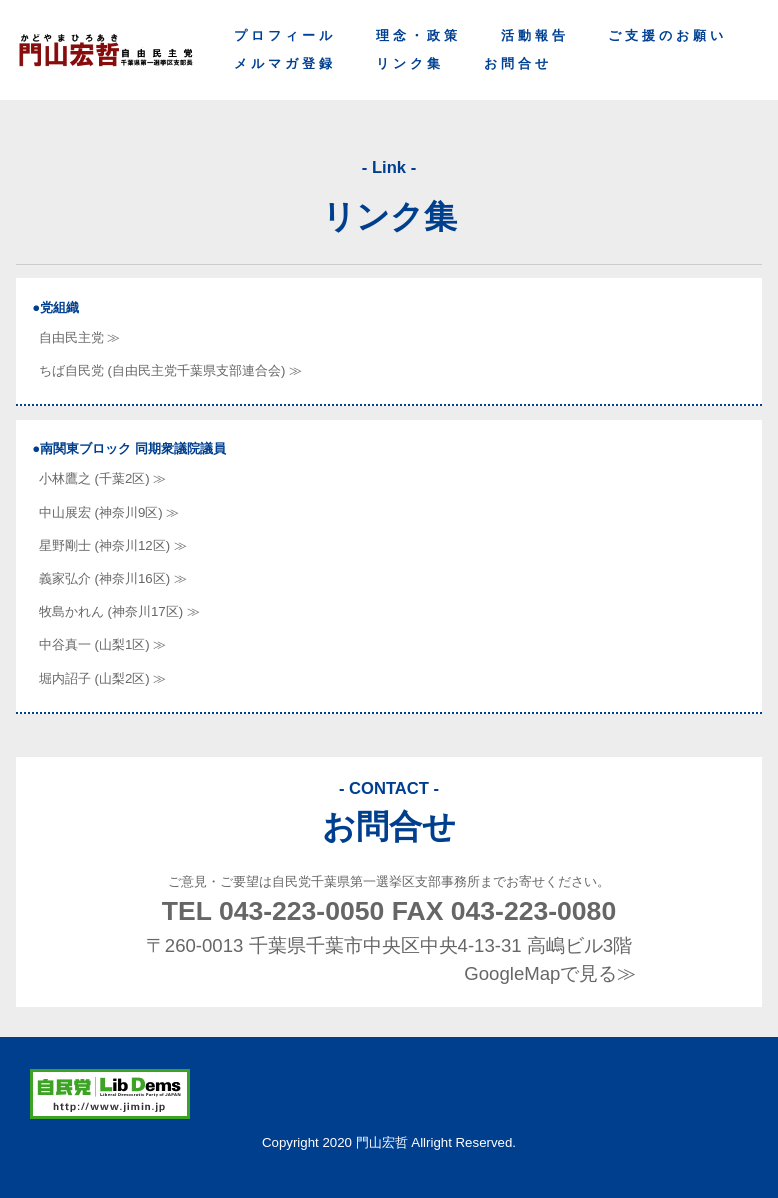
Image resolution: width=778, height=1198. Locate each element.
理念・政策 (418, 35)
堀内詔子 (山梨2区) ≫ (103, 678)
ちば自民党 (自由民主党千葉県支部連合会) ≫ (170, 370)
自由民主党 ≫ (80, 337)
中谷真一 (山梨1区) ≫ (103, 644)
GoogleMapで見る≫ (550, 973)
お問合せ (518, 63)
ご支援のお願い (667, 35)
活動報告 (535, 35)
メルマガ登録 (285, 63)
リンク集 (410, 63)
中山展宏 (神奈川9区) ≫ (109, 512)
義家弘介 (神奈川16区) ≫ (113, 578)
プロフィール (285, 35)
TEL (273, 911)
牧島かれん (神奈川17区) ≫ (119, 611)
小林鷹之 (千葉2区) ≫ (103, 478)
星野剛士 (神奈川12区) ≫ (113, 545)
